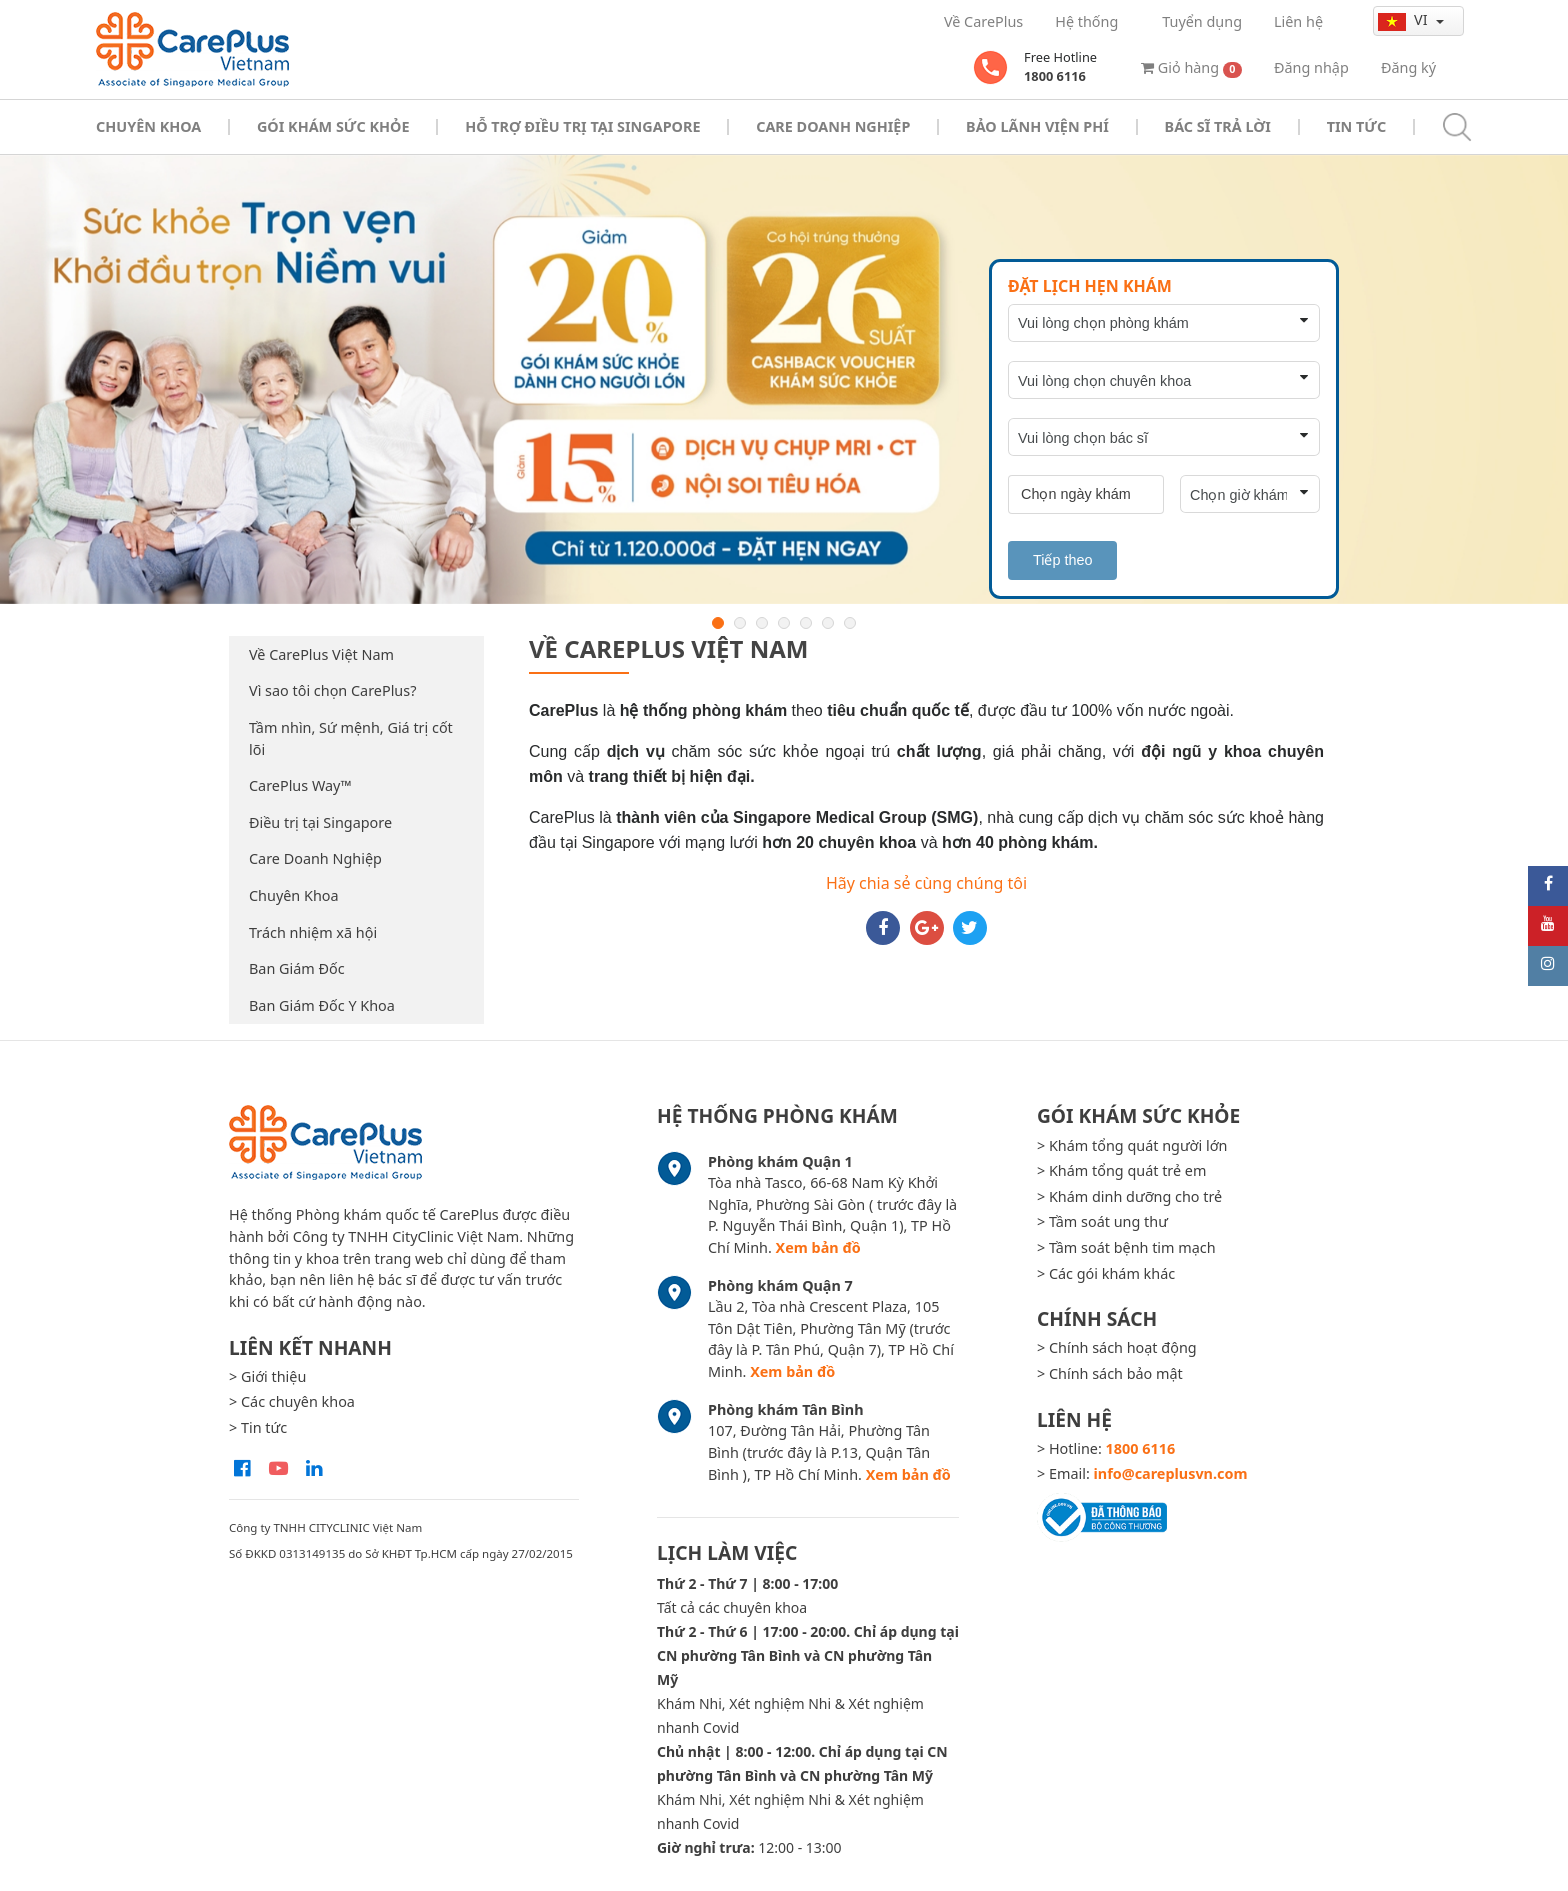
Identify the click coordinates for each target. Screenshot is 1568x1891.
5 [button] (806, 623)
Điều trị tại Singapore (320, 822)
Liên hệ (1298, 21)
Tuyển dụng (1202, 21)
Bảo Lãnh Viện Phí (1037, 126)
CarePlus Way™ (300, 785)
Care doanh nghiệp (833, 126)
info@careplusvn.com (1171, 1473)
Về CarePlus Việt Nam (321, 654)
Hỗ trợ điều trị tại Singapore (582, 126)
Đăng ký (1408, 67)
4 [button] (784, 623)
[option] (784, 379)
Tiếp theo (1062, 560)
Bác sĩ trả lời (1218, 126)
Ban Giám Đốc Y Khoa (322, 1005)
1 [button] (718, 623)
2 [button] (740, 623)
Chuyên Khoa (294, 895)
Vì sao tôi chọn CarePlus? (332, 690)
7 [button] (850, 623)
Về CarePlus (983, 21)
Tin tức (1356, 126)
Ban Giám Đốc (297, 968)
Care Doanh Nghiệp (315, 858)
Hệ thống (1086, 21)
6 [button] (828, 623)
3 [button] (762, 623)
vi (1404, 20)
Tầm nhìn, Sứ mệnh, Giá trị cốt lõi (351, 738)
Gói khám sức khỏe (333, 126)
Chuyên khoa (148, 126)
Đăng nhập (1311, 67)
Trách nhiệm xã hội (313, 932)
